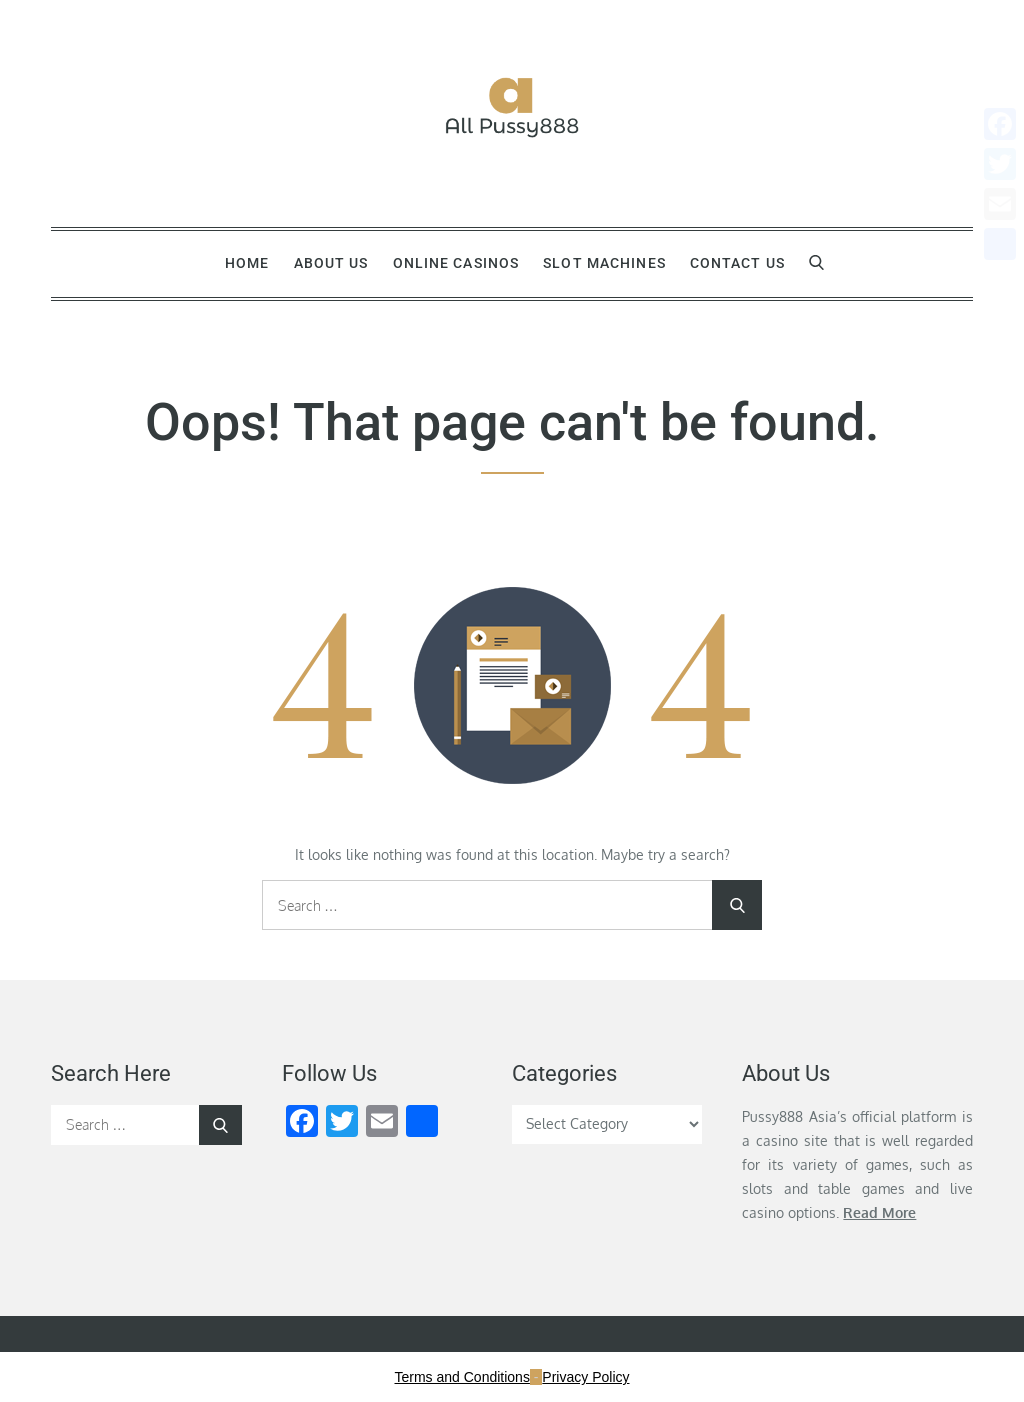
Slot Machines (604, 263)
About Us (331, 263)
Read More (879, 1212)
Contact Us (737, 263)
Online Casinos (456, 263)
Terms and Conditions (462, 1377)
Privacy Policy (585, 1377)
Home (247, 263)
